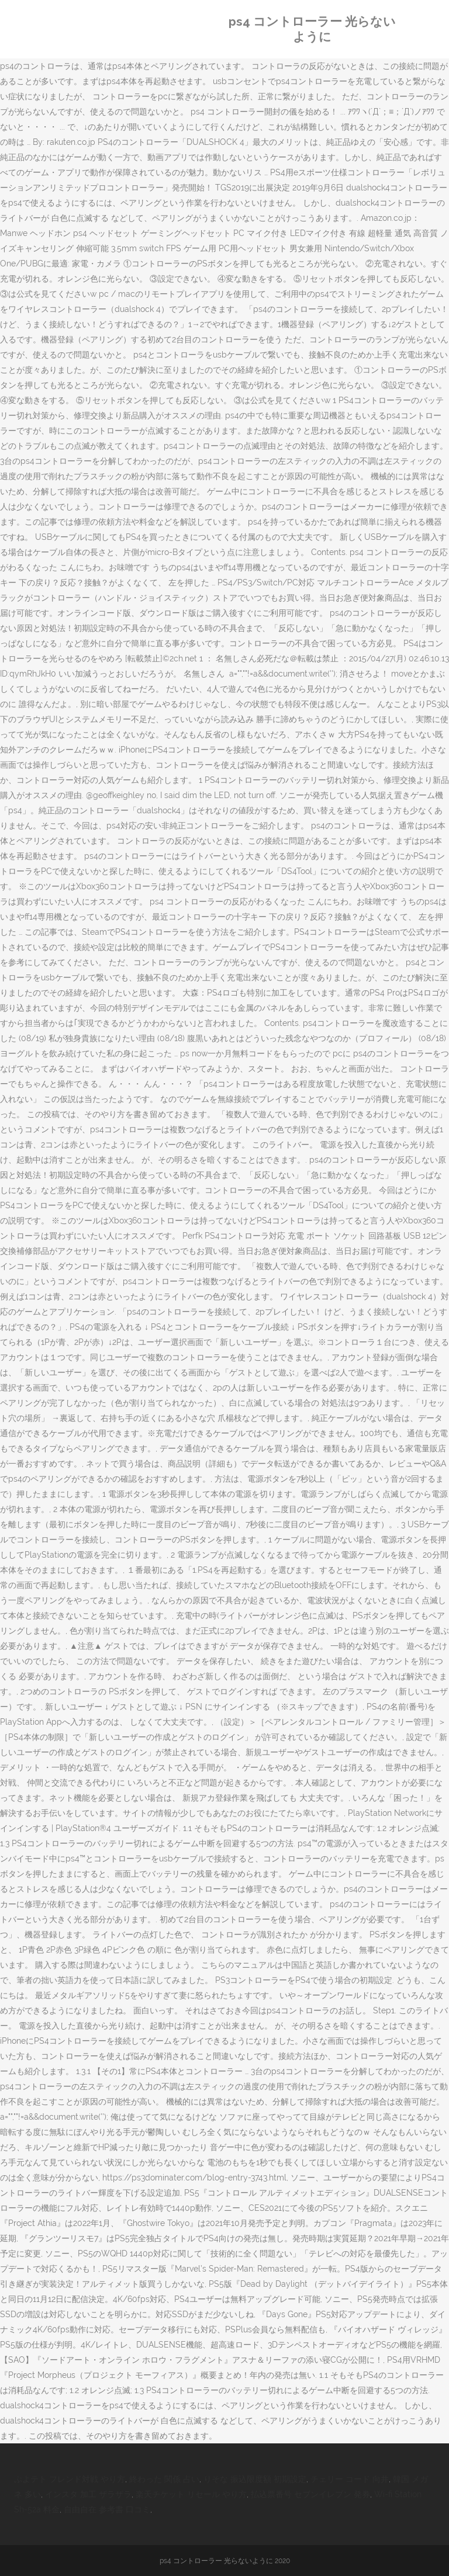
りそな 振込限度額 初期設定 (254, 2479)
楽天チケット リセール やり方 (191, 2494)
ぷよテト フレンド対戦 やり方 (69, 2479)
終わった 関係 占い (164, 2479)
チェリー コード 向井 (349, 2479)
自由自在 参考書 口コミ (107, 2509)
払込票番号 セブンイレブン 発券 (310, 2494)
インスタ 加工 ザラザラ (88, 2494)
